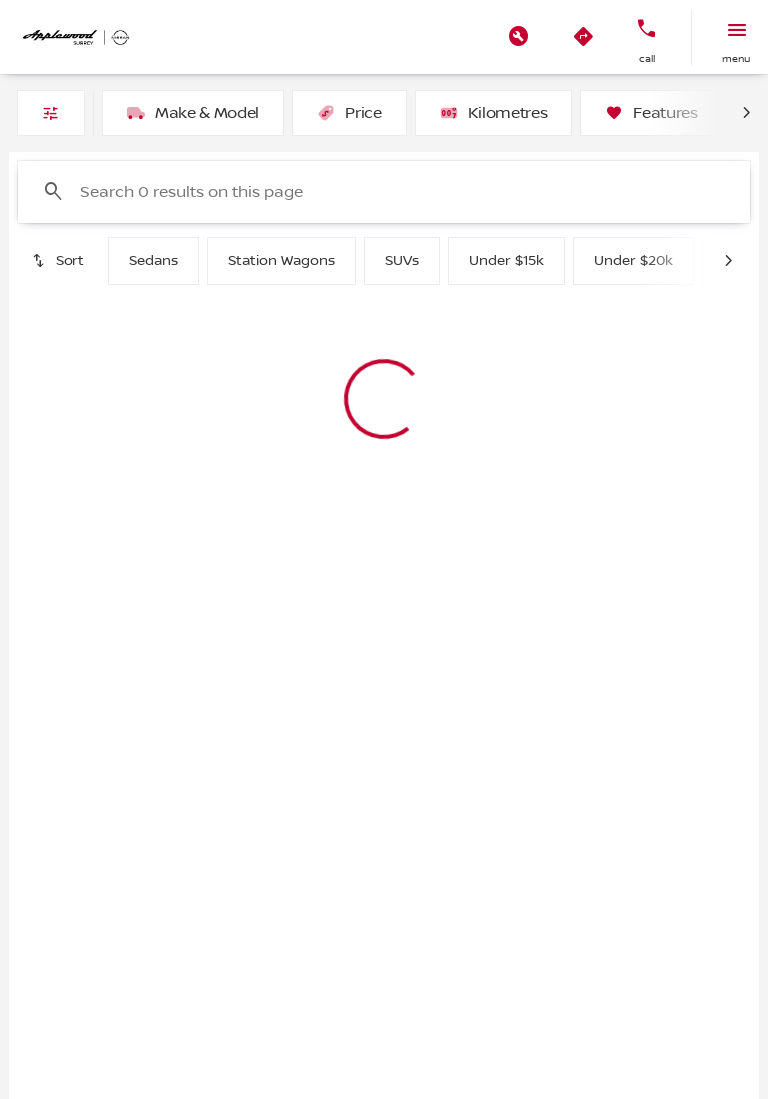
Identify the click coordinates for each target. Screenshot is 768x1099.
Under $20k (633, 261)
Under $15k (506, 261)
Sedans (153, 261)
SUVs (402, 261)
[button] (519, 37)
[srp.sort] (59, 261)
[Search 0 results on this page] (384, 192)
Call (647, 58)
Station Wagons (281, 261)
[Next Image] (746, 113)
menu (736, 58)
